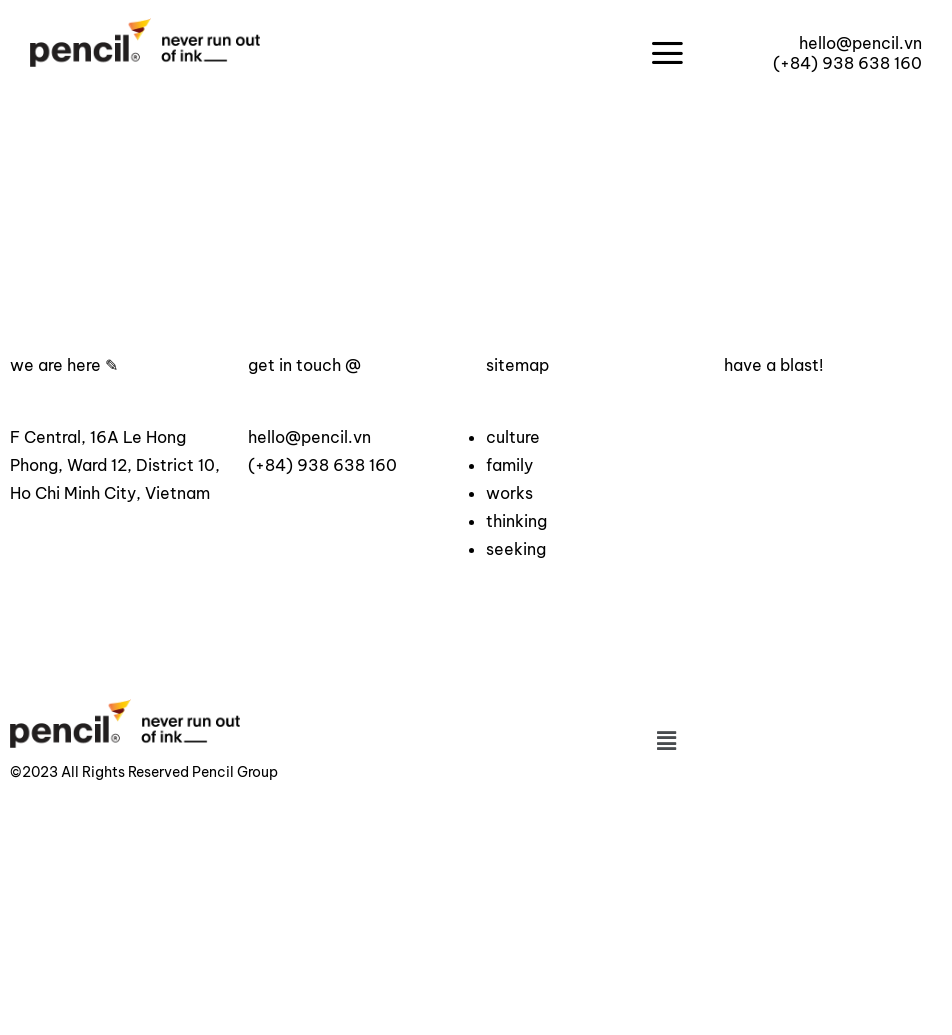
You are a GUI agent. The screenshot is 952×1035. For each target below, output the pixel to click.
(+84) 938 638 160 (847, 63)
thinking (516, 521)
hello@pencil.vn (860, 43)
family (509, 465)
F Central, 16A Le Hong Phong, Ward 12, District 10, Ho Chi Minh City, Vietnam (115, 465)
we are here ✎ (64, 365)
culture (513, 437)
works (509, 493)
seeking (516, 549)
